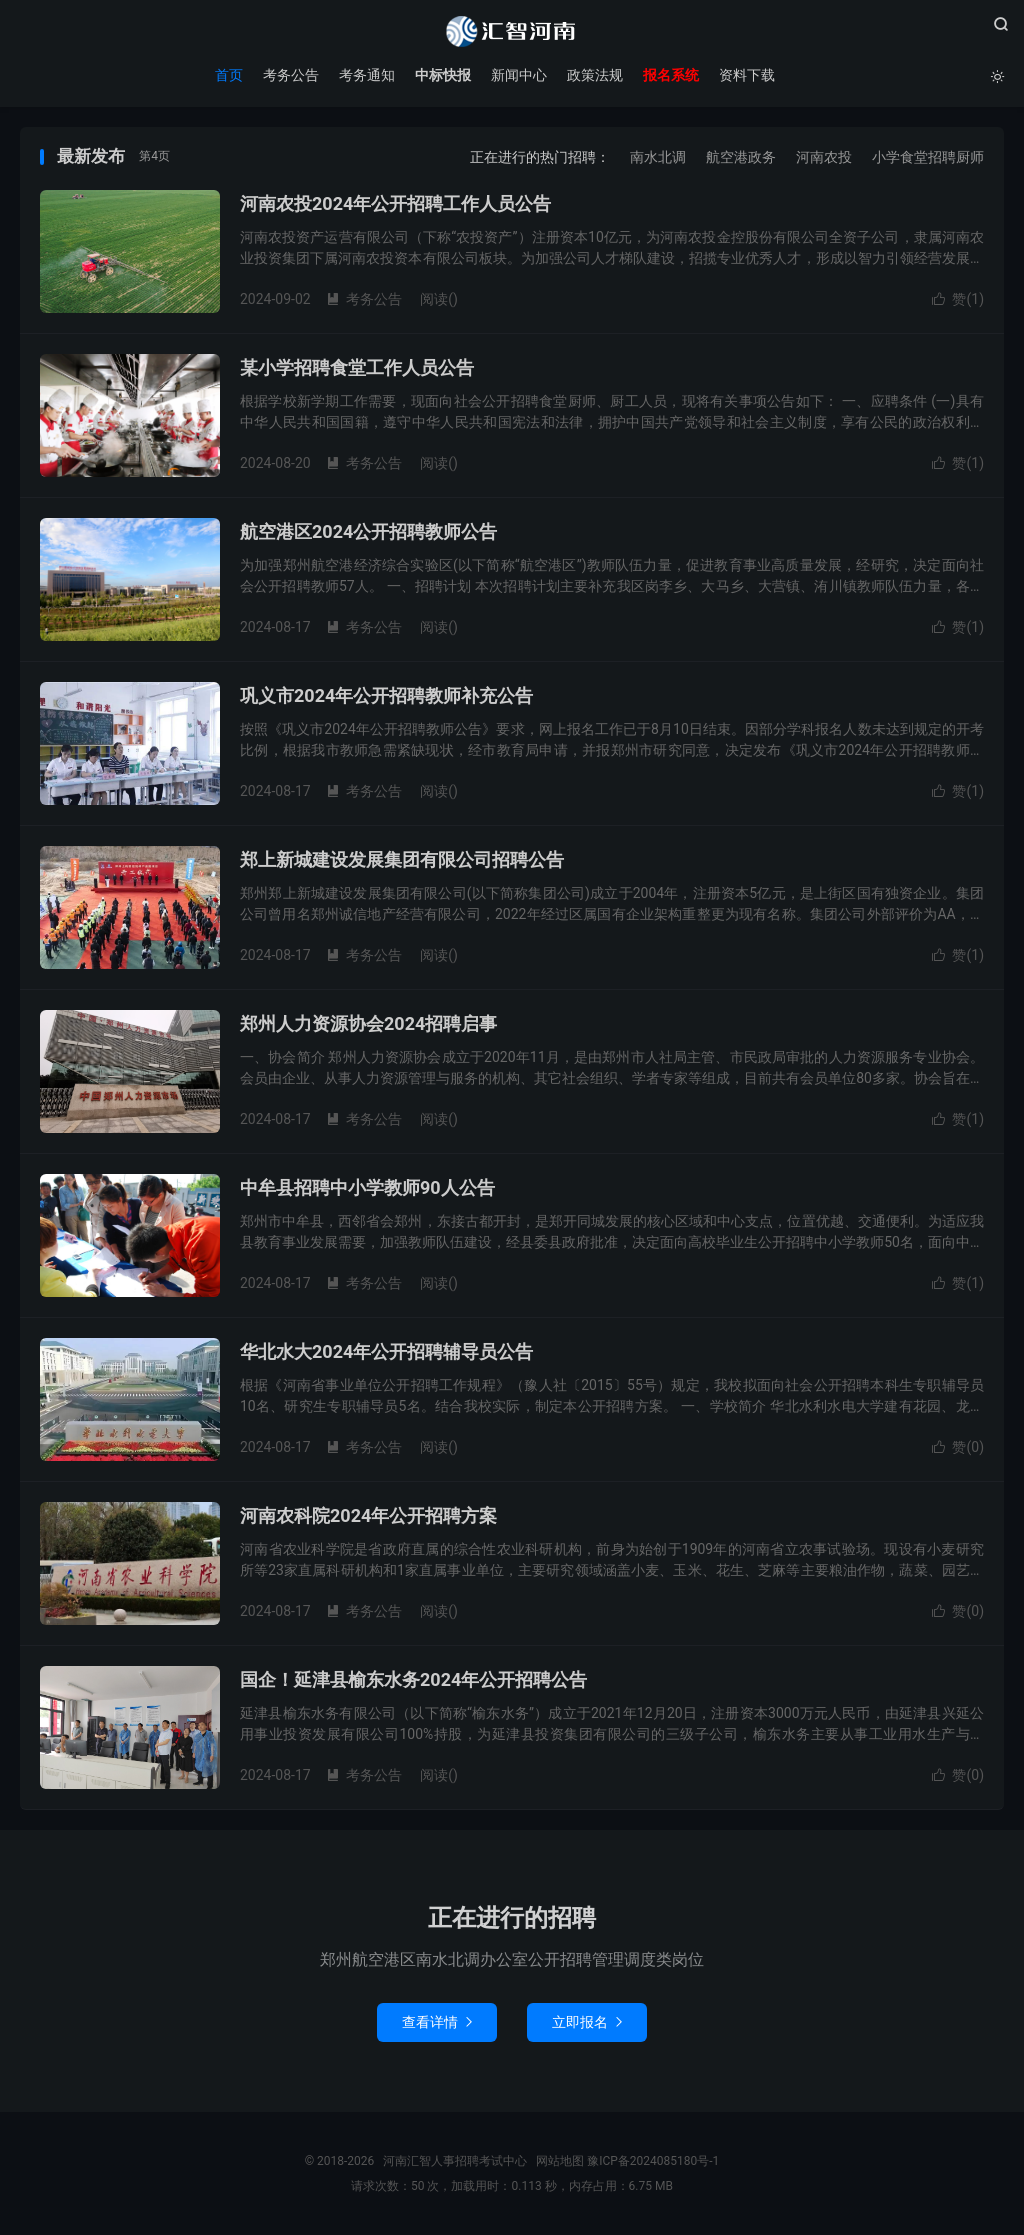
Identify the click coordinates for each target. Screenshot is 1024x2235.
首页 (229, 75)
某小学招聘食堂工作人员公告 (357, 367)
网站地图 (560, 2161)
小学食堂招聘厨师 (928, 157)
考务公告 (291, 75)
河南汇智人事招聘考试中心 (511, 31)
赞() (958, 299)
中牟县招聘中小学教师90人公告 (367, 1187)
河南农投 (824, 157)
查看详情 (437, 2022)
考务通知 (367, 75)
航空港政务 (741, 157)
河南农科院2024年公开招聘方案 (368, 1515)
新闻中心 (519, 75)
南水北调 (658, 157)
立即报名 (587, 2022)
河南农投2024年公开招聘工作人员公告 (395, 203)
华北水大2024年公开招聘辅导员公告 (386, 1351)
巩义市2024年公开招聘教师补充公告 (386, 695)
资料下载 (747, 75)
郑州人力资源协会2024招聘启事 (368, 1023)
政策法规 (595, 75)
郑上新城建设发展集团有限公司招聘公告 (402, 859)
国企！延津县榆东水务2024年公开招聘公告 (413, 1679)
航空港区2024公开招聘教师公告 (368, 531)
